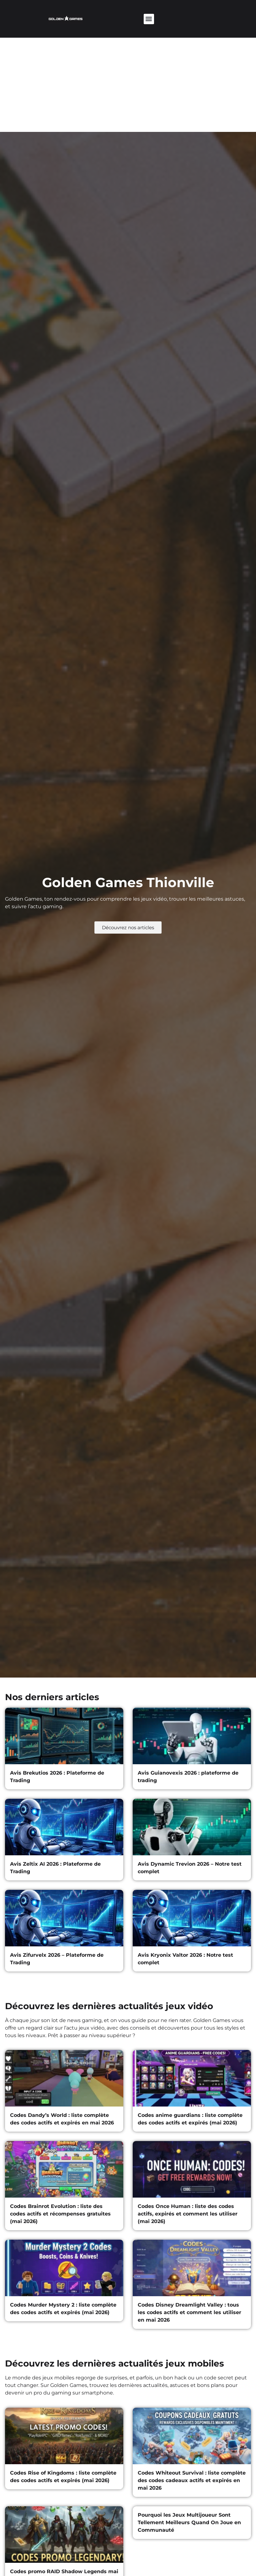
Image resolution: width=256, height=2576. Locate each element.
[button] (149, 19)
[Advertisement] (128, 85)
